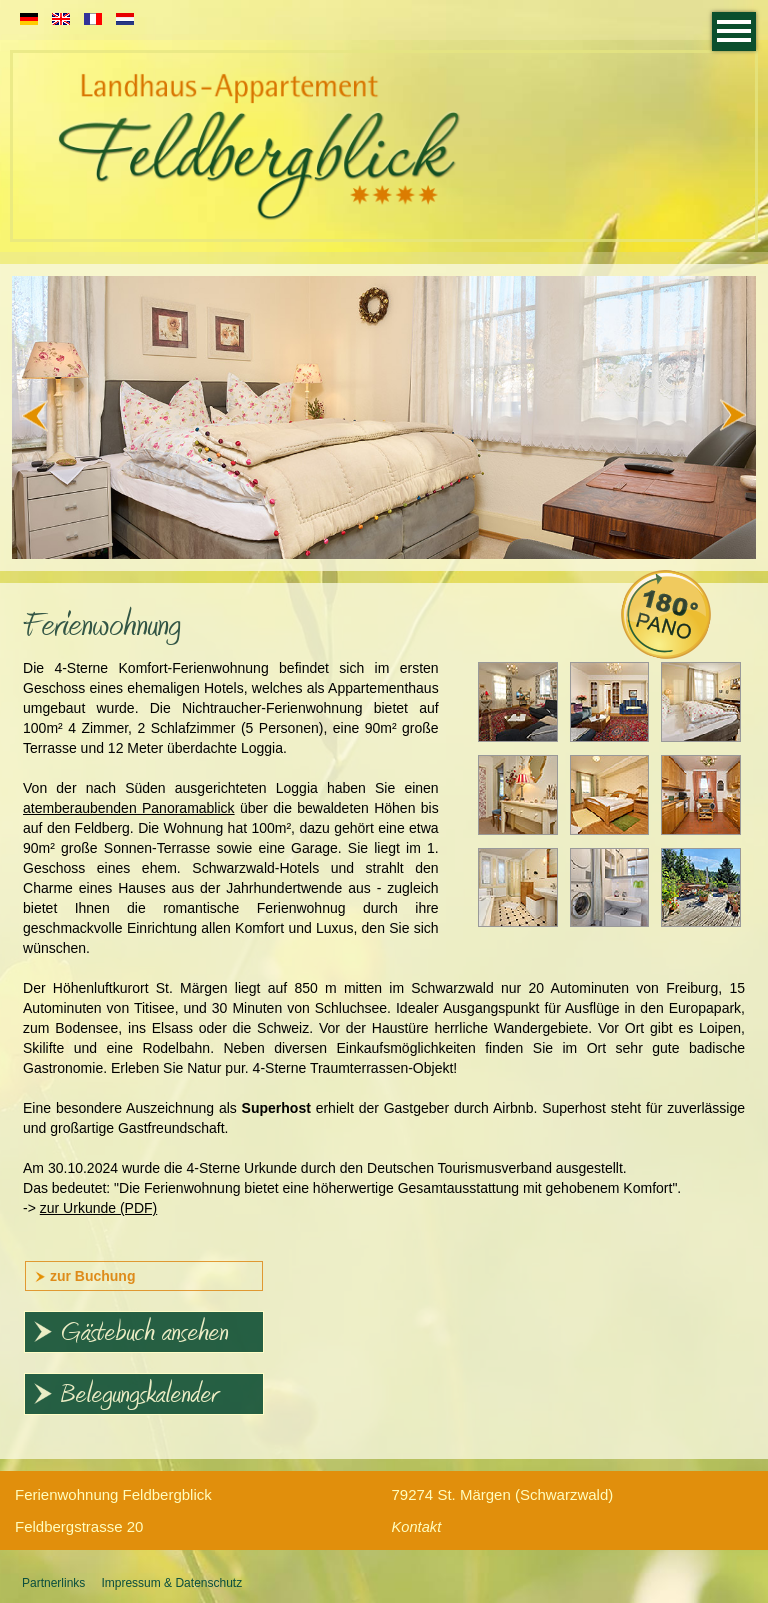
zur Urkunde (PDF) (98, 1208)
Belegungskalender (125, 1395)
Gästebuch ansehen (130, 1333)
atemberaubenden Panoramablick (129, 808)
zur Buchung (84, 1276)
